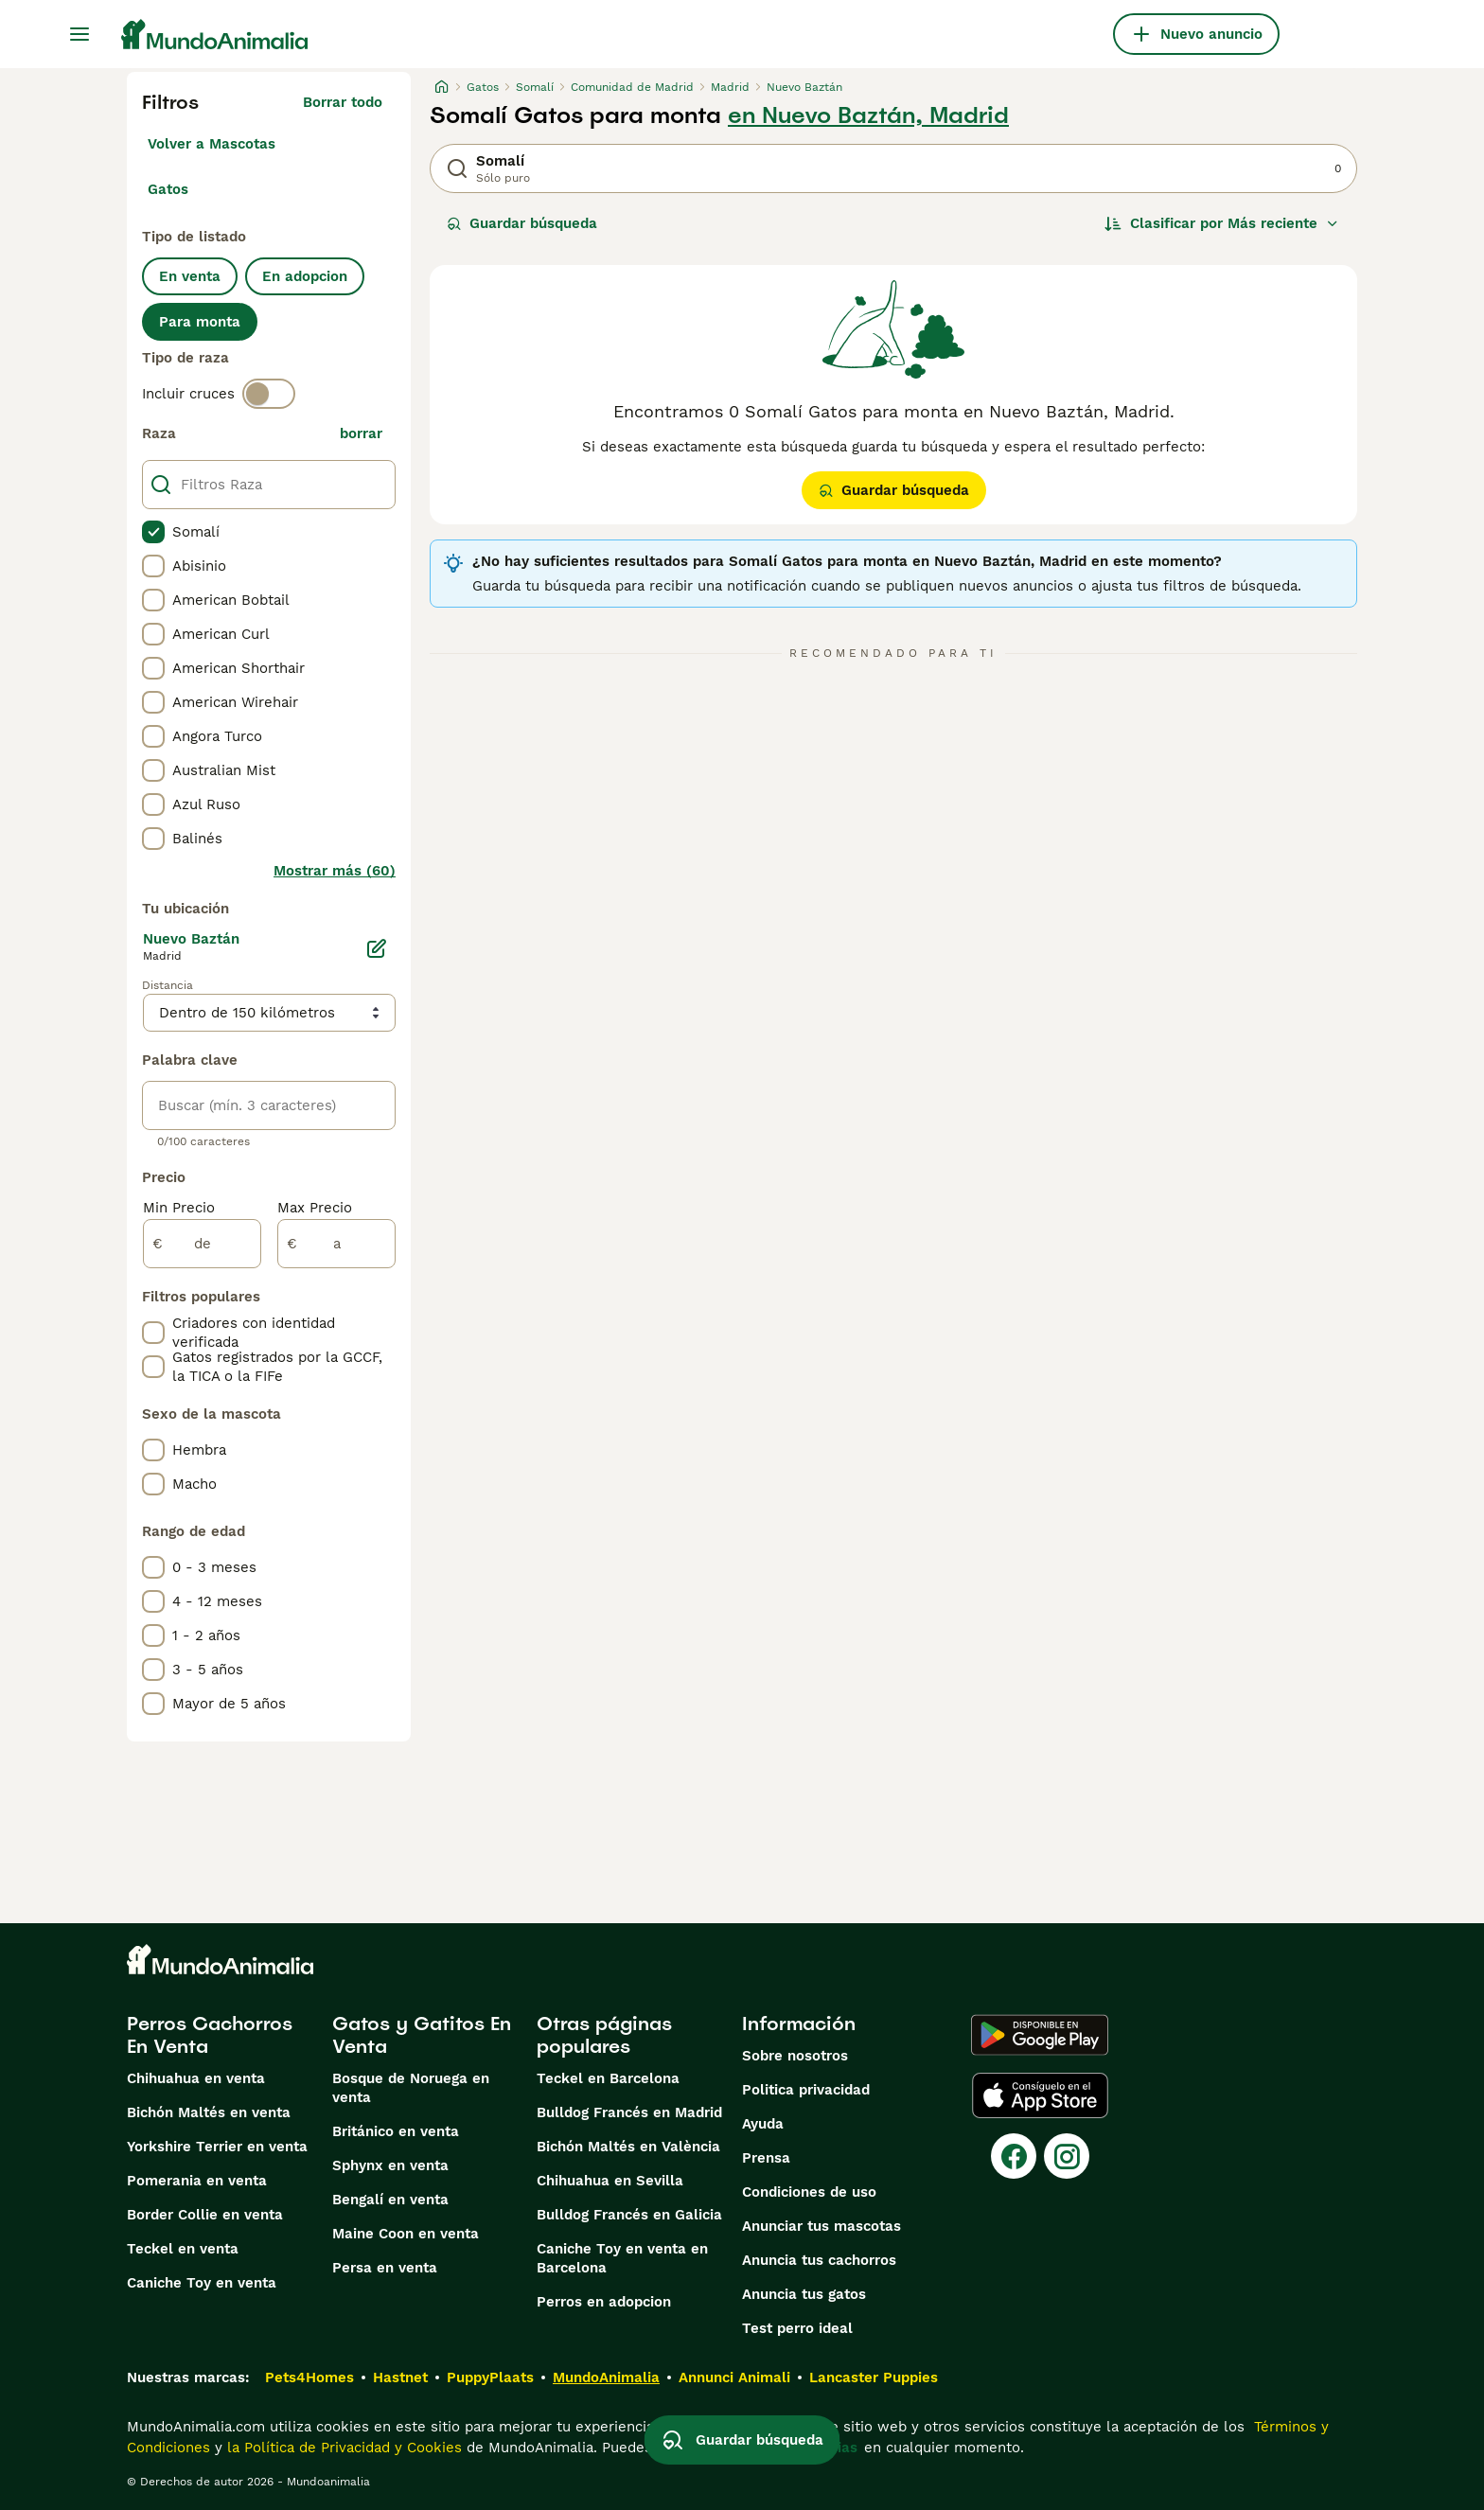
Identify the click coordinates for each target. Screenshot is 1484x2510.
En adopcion (304, 276)
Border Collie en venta (205, 2214)
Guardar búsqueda (522, 223)
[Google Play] (1039, 2035)
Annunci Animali (734, 2377)
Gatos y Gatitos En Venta (421, 2035)
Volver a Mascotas (211, 143)
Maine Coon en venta (405, 2233)
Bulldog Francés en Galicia (629, 2214)
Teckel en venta (182, 2248)
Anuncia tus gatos (804, 2294)
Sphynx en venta (390, 2165)
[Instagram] (1066, 2156)
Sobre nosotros (795, 2055)
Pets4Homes (309, 2377)
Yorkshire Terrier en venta (217, 2146)
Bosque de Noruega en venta (410, 2088)
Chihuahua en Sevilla (610, 2180)
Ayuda (763, 2123)
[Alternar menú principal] (79, 34)
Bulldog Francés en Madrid (629, 2112)
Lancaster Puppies (873, 2377)
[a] (336, 1243)
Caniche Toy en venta (201, 2282)
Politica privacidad (806, 2089)
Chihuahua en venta (196, 2078)
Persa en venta (384, 2267)
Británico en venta (395, 2131)
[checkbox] (153, 532)
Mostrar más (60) (335, 870)
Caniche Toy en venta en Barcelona (622, 2258)
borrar (361, 433)
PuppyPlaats (490, 2377)
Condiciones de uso (809, 2192)
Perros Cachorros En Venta (209, 2035)
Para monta (199, 321)
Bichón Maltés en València (628, 2146)
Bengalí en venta (390, 2199)
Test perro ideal (797, 2328)
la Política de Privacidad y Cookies (342, 2447)
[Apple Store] (1040, 2095)
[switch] (268, 394)
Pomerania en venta (197, 2180)
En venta (190, 276)
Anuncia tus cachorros (819, 2260)
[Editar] (377, 948)
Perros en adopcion (604, 2301)
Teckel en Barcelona (608, 2078)
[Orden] (1221, 223)
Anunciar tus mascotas (821, 2226)
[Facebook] (1013, 2156)
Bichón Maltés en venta (209, 2112)
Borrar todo (342, 102)
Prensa (766, 2157)
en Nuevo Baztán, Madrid (868, 115)
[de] (202, 1243)
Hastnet (400, 2377)
